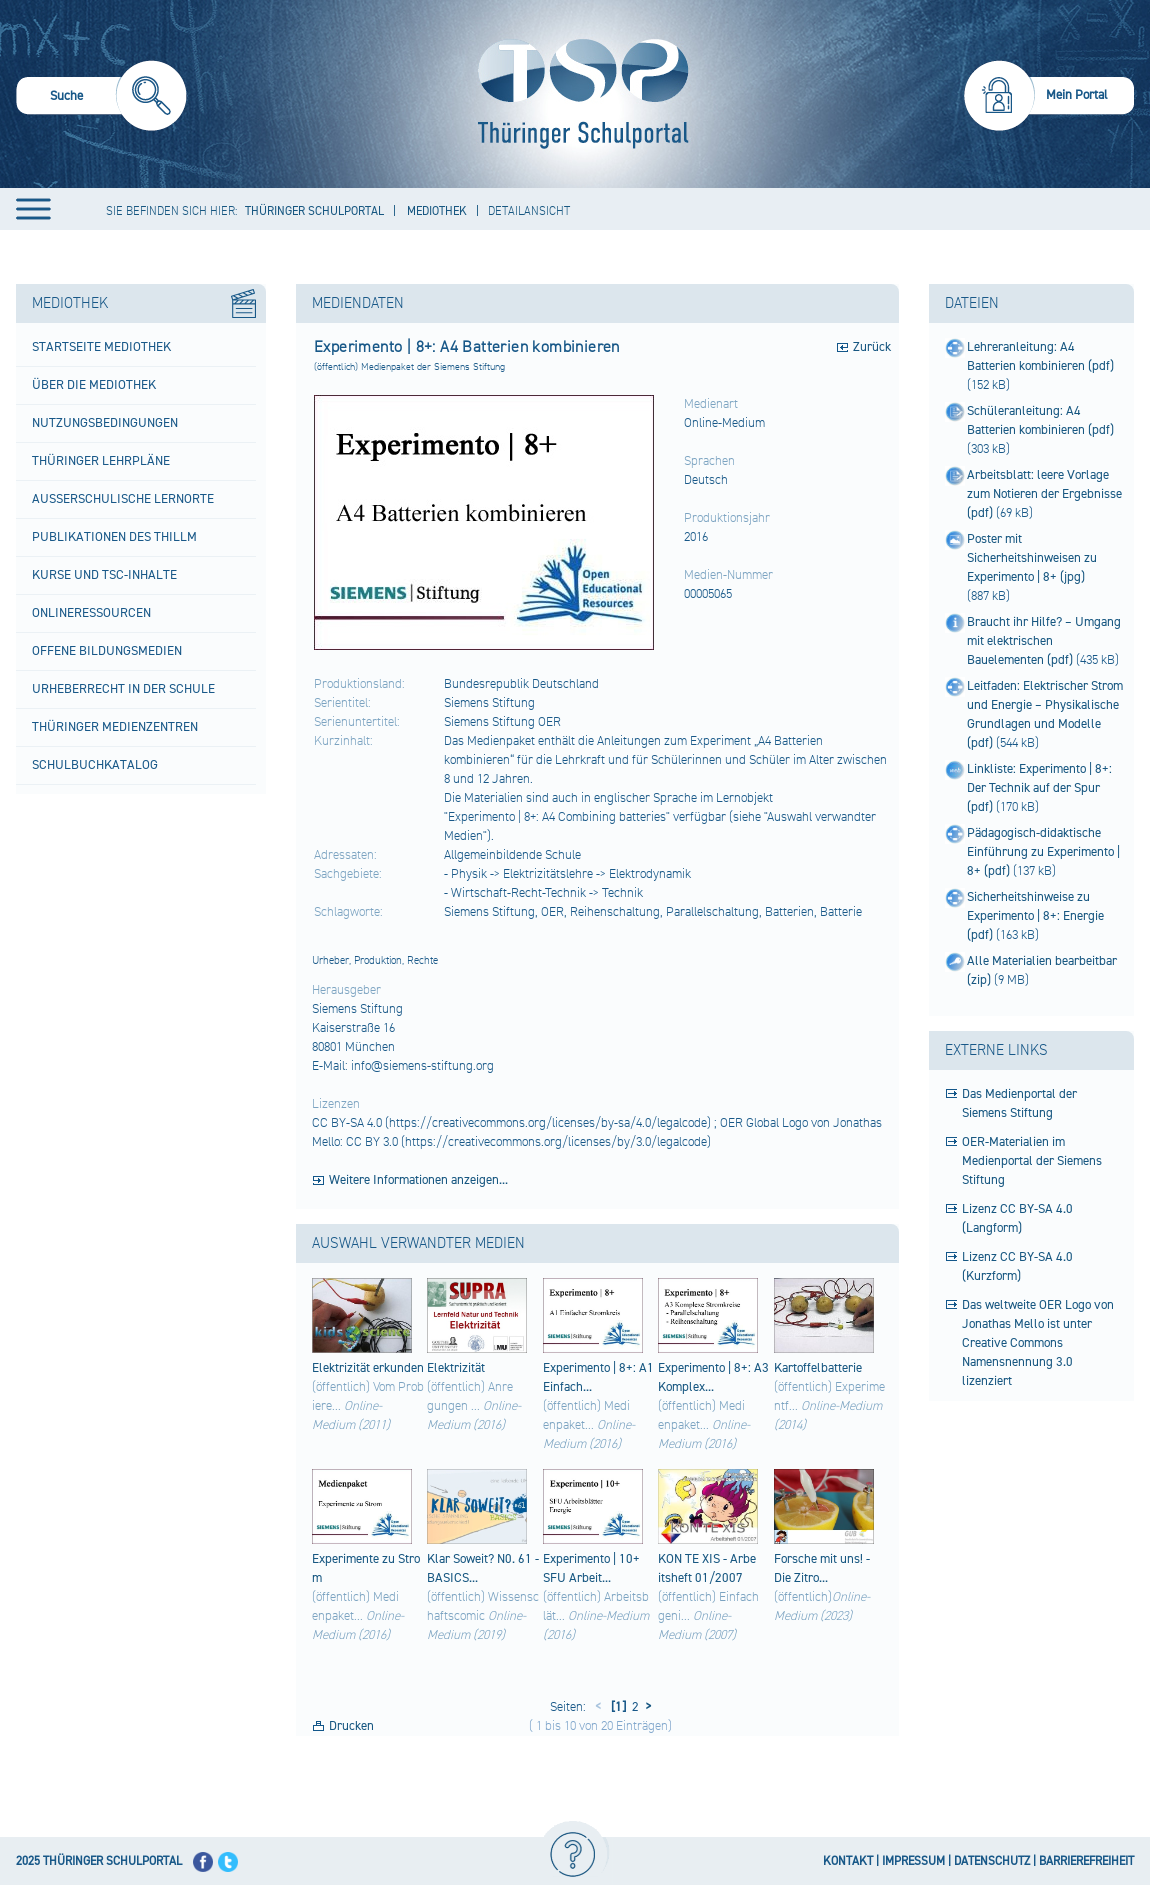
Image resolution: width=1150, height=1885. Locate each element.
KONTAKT (848, 1861)
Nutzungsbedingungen (105, 423)
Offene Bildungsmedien (107, 651)
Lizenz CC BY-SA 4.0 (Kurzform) (1017, 1266)
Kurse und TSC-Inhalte (104, 575)
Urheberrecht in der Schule (123, 689)
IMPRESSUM (913, 1861)
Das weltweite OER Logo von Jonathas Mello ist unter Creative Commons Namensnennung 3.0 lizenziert (1038, 1343)
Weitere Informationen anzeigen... (418, 1180)
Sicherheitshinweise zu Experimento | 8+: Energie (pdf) (1035, 916)
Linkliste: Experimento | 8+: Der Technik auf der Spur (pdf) (1039, 788)
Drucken (351, 1726)
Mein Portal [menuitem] (1077, 95)
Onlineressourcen (91, 613)
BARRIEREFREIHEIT (1086, 1861)
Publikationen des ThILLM (114, 537)
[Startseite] (578, 94)
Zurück (872, 347)
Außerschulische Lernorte (123, 499)
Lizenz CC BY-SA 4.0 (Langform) (1017, 1218)
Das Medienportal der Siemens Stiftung (1019, 1103)
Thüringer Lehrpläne (101, 461)
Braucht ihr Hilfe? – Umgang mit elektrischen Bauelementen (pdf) (1044, 641)
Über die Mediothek (94, 385)
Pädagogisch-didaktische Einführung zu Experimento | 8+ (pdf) (1043, 852)
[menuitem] (101, 98)
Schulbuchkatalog (95, 765)
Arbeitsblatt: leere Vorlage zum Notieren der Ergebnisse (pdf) (1044, 494)
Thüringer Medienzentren (115, 727)
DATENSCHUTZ (992, 1861)
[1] (617, 1707)
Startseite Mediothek (101, 347)
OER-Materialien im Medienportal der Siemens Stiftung (1032, 1161)
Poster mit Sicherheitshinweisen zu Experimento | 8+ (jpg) (1032, 558)
